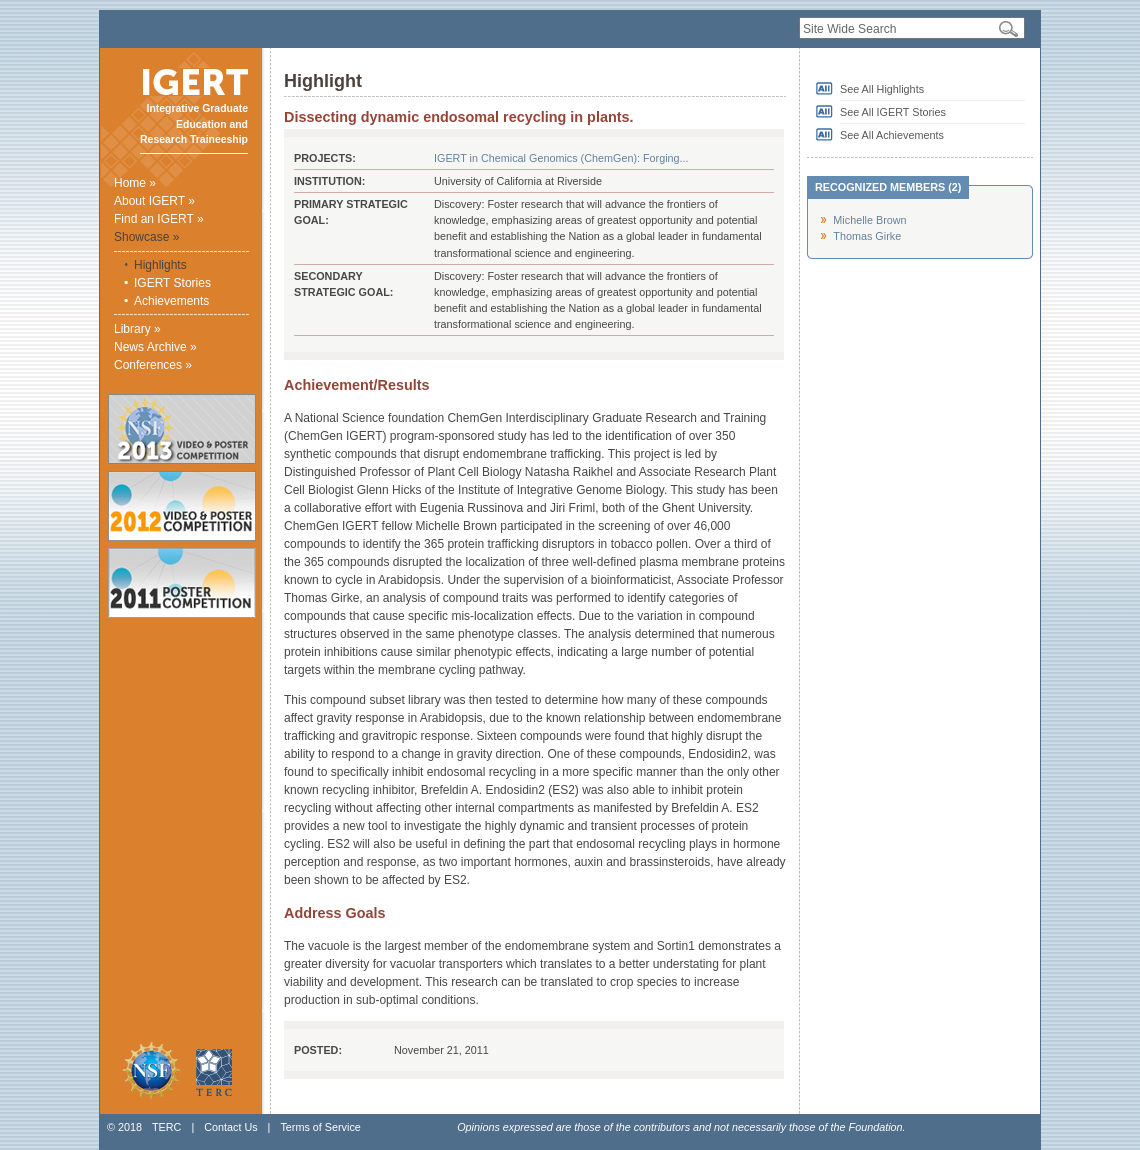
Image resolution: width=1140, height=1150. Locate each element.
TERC (166, 1127)
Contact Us (230, 1127)
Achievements (171, 301)
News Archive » (155, 347)
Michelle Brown (869, 220)
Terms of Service (320, 1127)
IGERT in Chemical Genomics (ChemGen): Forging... (561, 158)
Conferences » (153, 365)
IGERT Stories (172, 283)
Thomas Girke (867, 236)
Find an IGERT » (159, 219)
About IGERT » (154, 201)
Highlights (160, 265)
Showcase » (146, 237)
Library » (137, 329)
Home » (135, 183)
